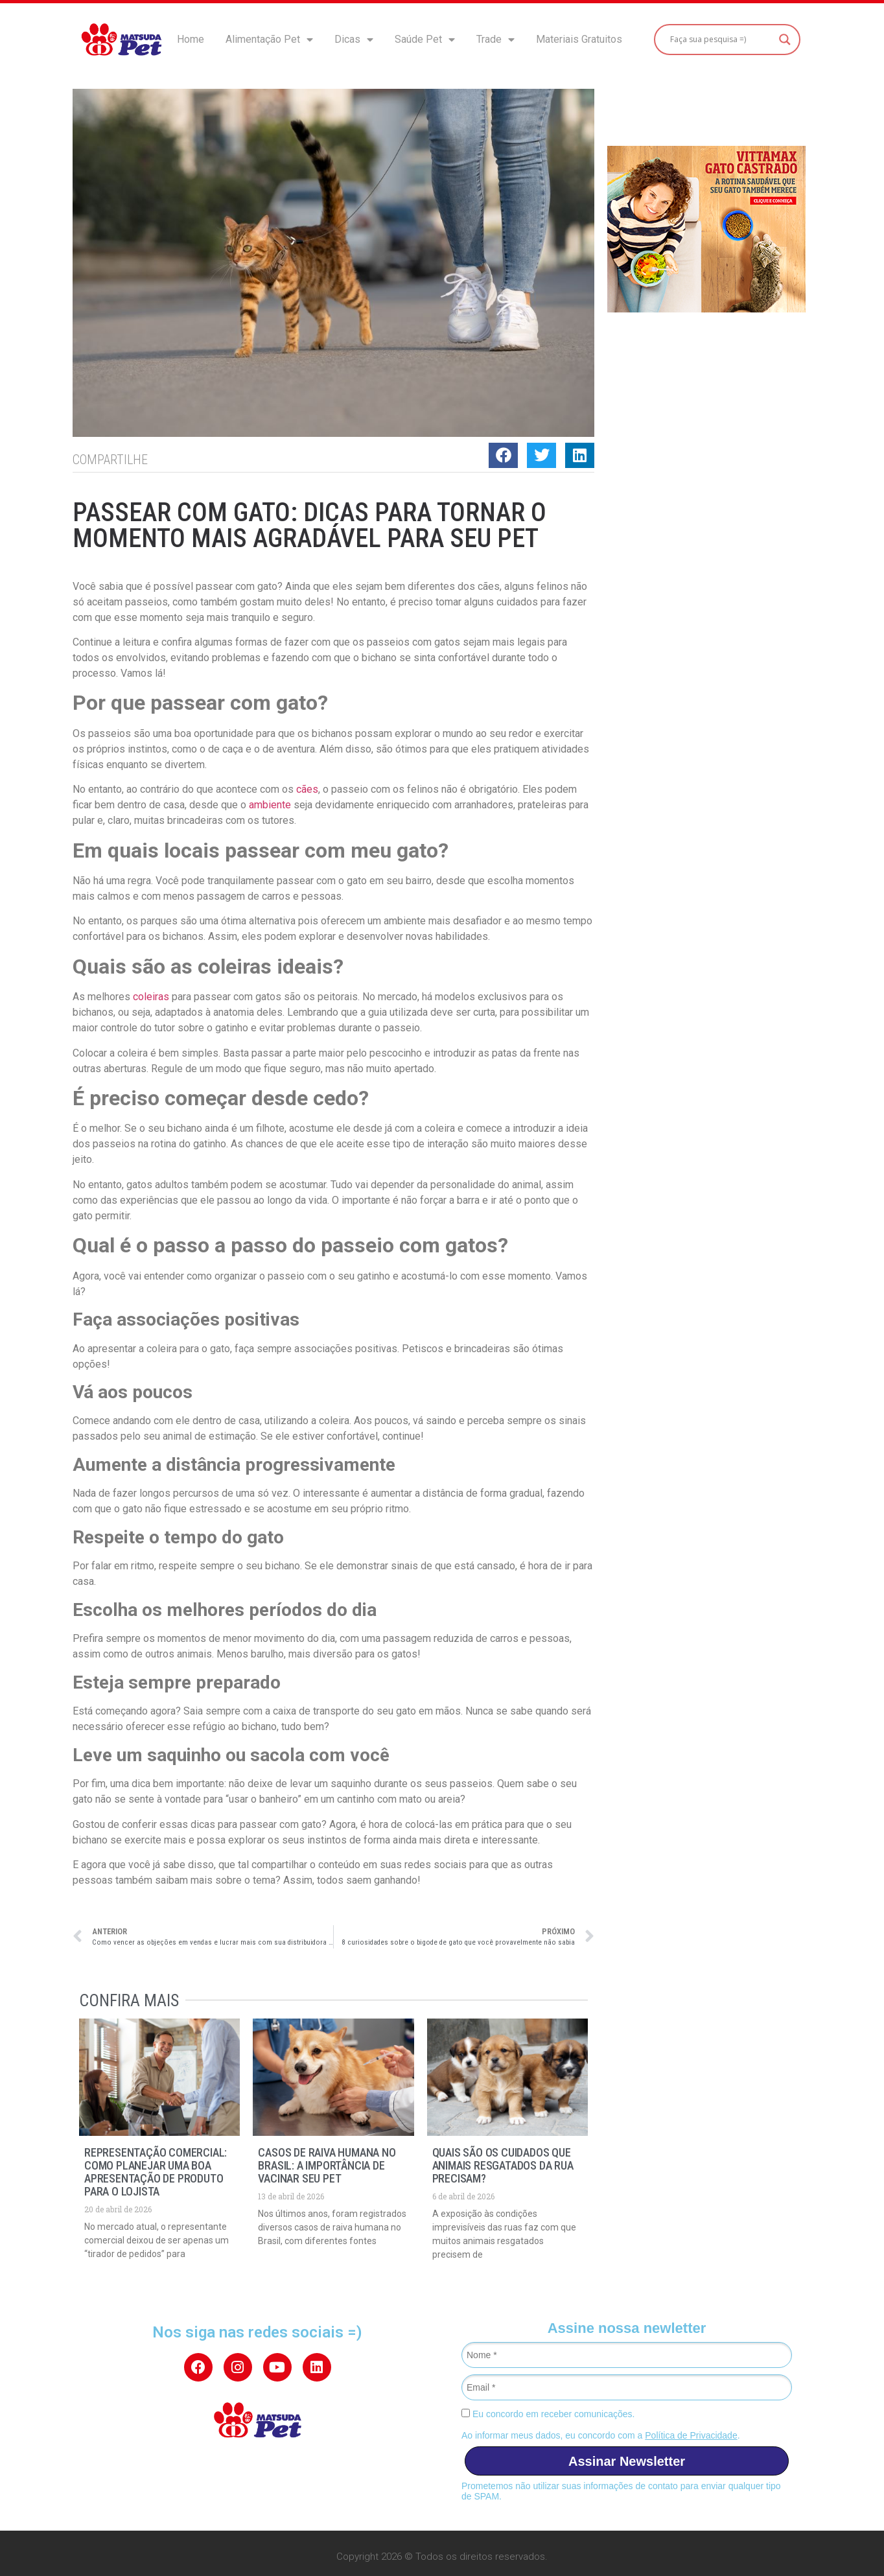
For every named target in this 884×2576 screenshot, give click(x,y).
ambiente (270, 805)
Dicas (353, 40)
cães (307, 789)
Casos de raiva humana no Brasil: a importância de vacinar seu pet (326, 2165)
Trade (495, 40)
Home (190, 39)
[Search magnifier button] (785, 39)
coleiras (151, 996)
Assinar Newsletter (626, 2461)
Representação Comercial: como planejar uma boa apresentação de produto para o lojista (155, 2172)
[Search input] (721, 39)
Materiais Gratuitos (579, 39)
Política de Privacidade (691, 2435)
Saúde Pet (425, 40)
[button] (503, 455)
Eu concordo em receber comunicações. (547, 2414)
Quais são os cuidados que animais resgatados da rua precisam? (503, 2165)
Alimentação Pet (269, 40)
